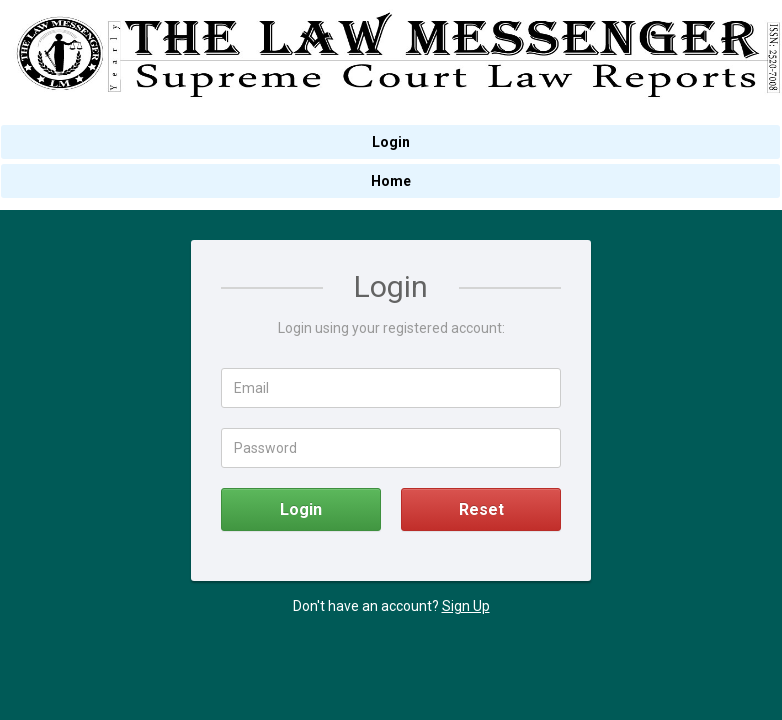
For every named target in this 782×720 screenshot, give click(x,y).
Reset (481, 509)
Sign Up (466, 606)
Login (301, 509)
